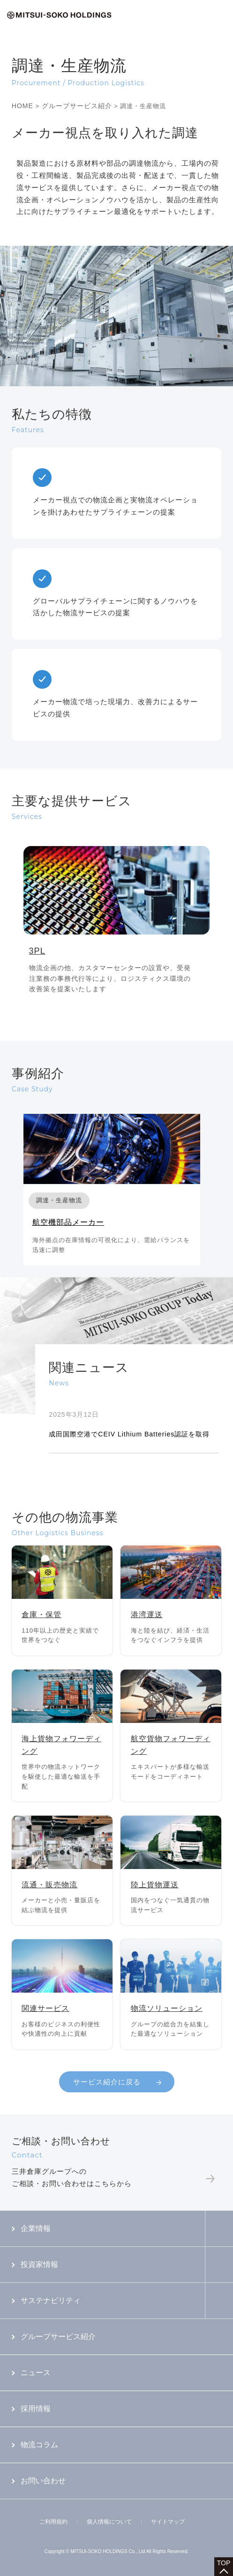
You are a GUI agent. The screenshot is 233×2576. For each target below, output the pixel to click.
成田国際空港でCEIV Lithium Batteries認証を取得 (129, 1434)
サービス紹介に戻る (107, 2082)
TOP (224, 2563)
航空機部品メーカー (68, 1222)
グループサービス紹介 (77, 106)
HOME (22, 106)
